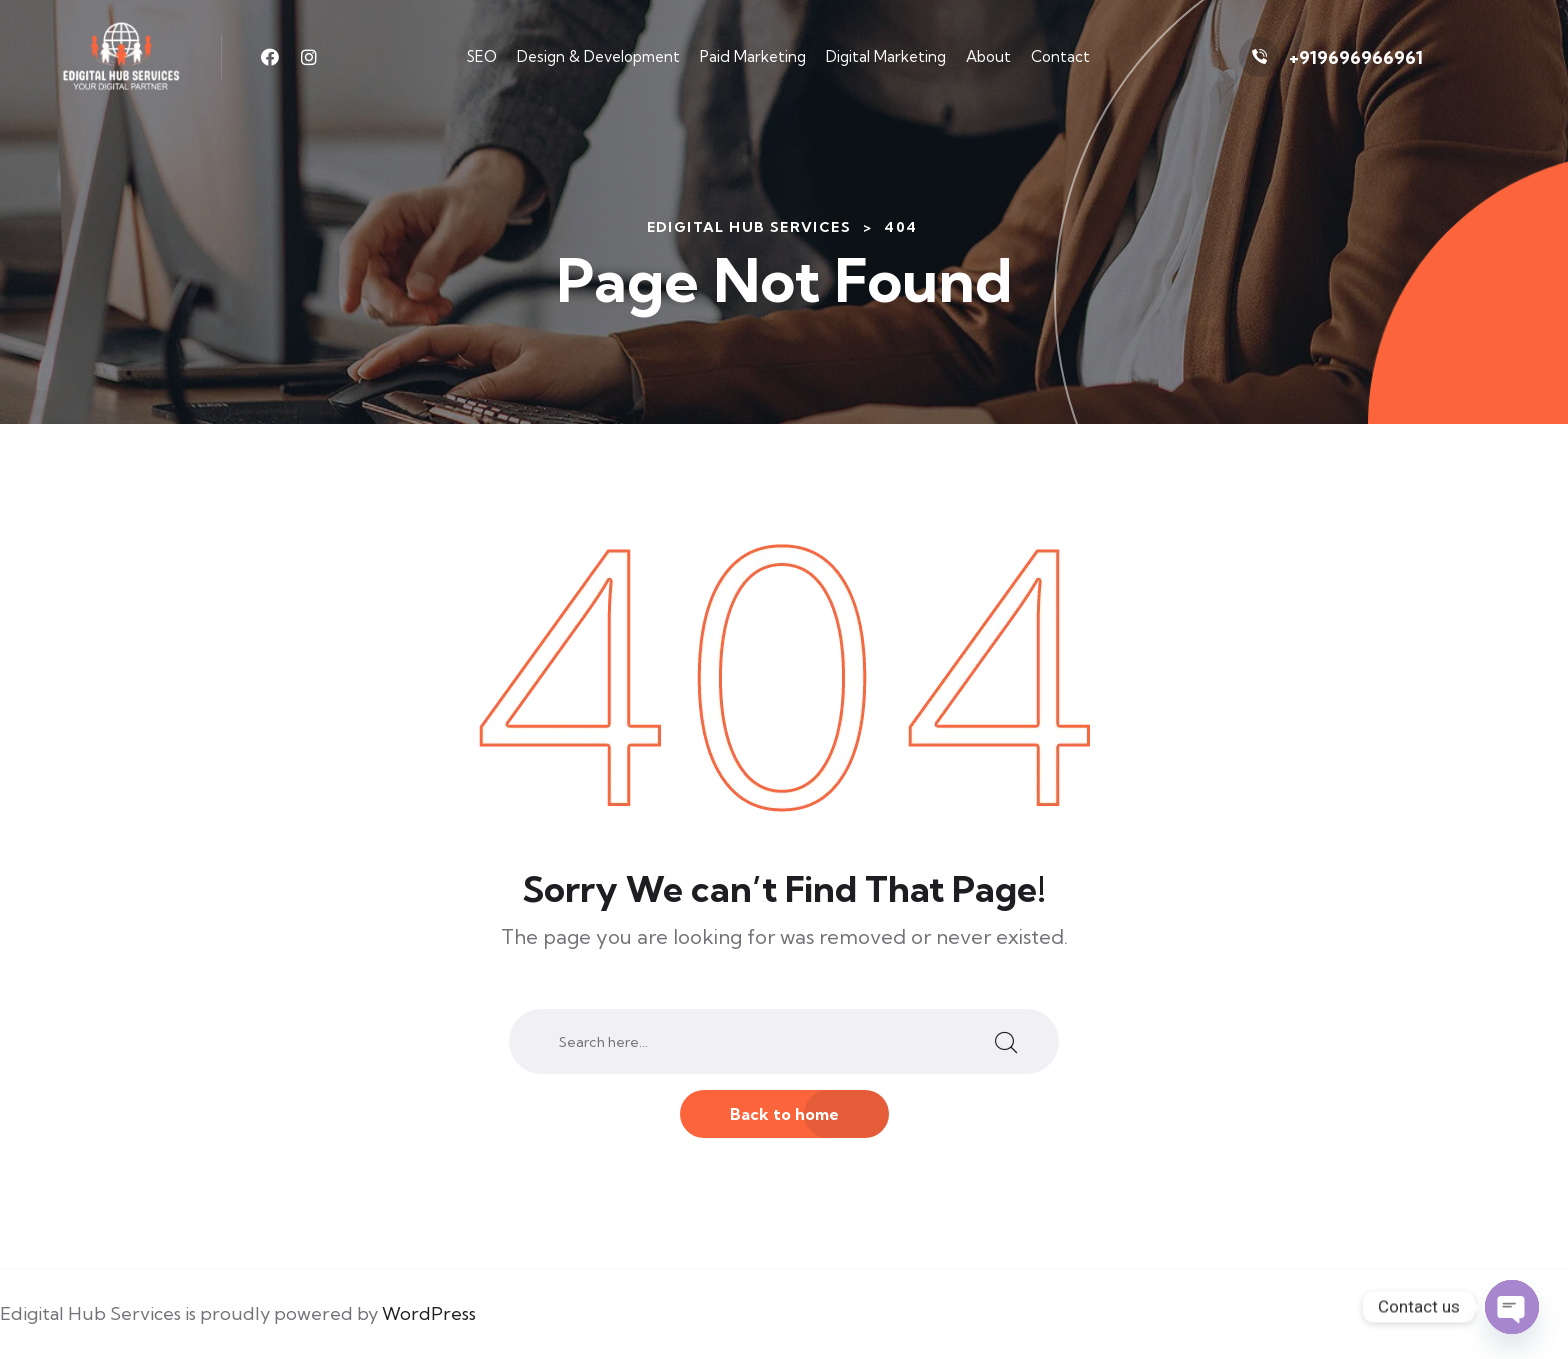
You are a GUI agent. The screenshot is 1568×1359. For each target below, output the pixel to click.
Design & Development (598, 56)
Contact (1060, 56)
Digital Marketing (886, 56)
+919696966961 (1356, 57)
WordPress (429, 1313)
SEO (482, 56)
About (988, 56)
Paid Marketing (753, 56)
